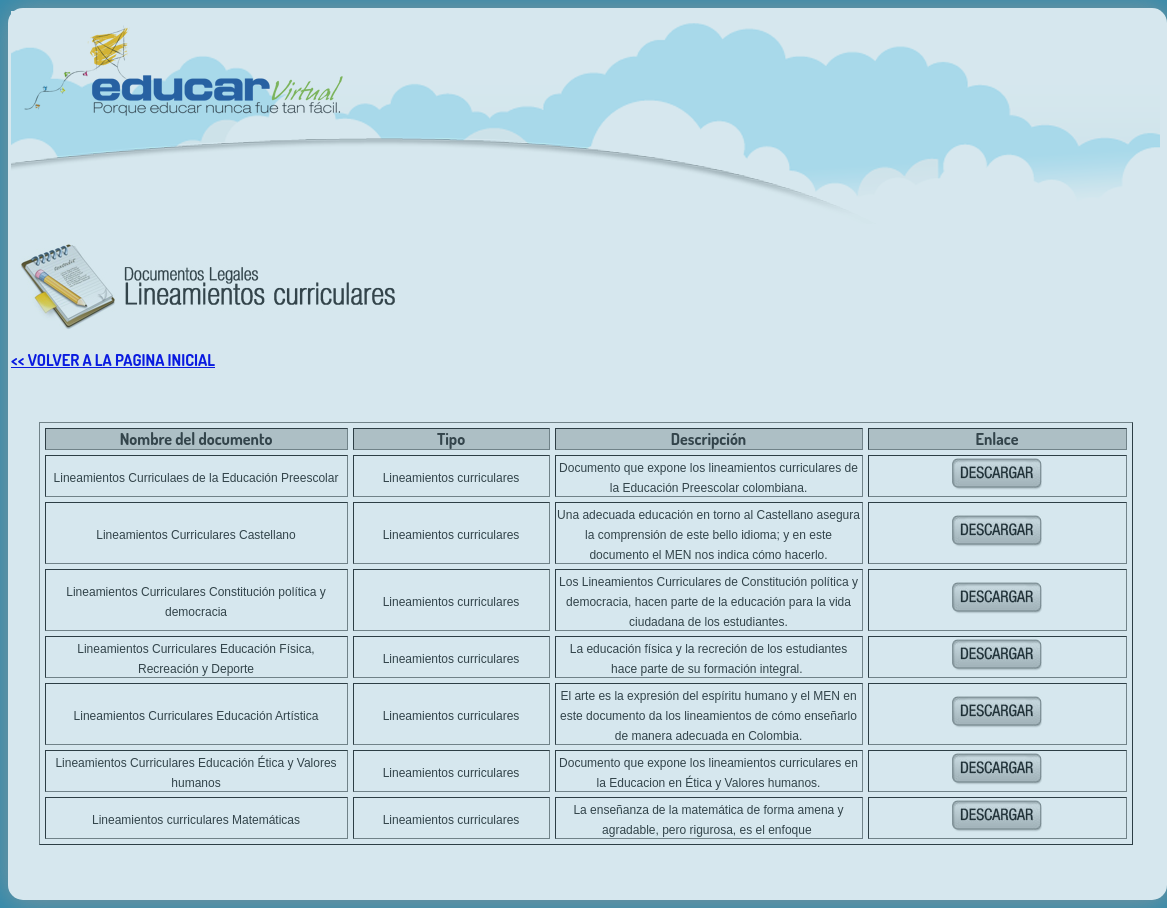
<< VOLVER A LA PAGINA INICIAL (113, 360)
